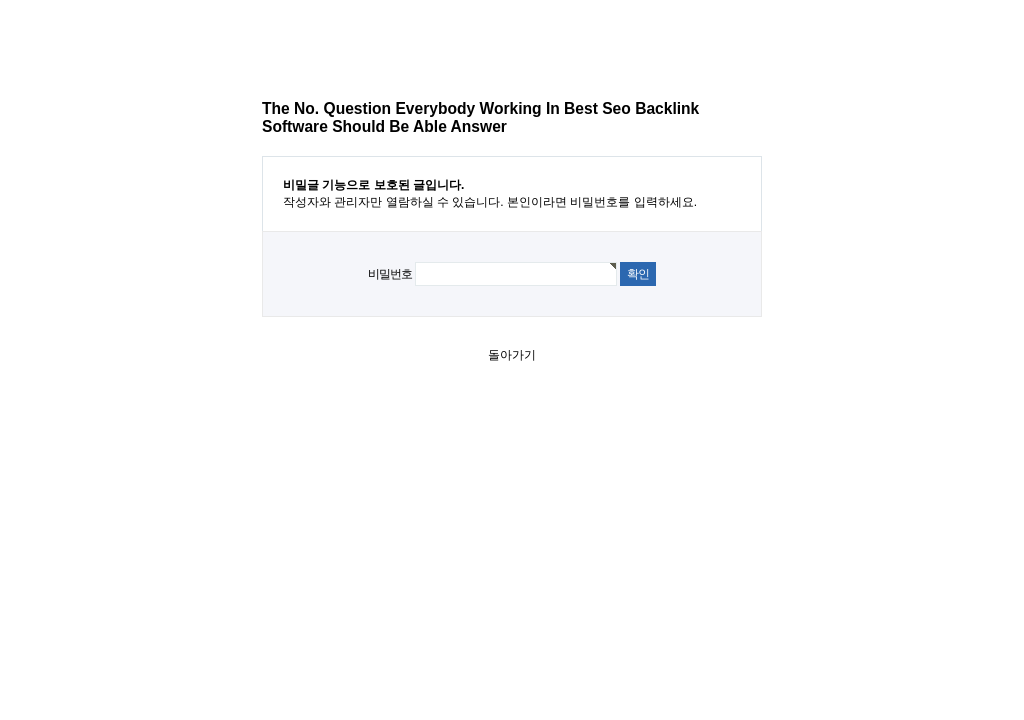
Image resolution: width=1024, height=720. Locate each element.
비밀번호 (389, 274)
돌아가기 (512, 355)
